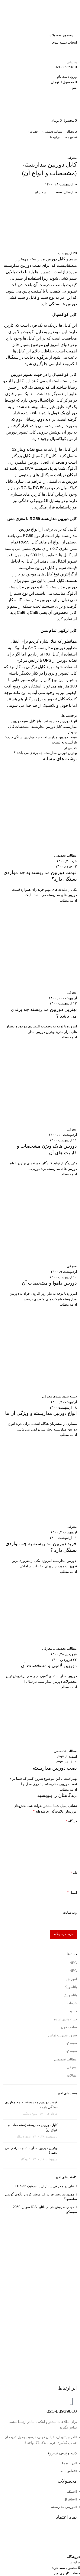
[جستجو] (40, 35)
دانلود (73, 2011)
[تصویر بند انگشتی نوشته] (69, 2108)
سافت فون (69, 2027)
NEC (73, 1963)
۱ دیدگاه (26, 2159)
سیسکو (71, 2043)
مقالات (72, 2075)
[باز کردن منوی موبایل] (74, 87)
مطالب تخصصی (61, 152)
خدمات (72, 2003)
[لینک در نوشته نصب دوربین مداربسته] (40, 1049)
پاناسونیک (70, 1987)
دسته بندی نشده (65, 2019)
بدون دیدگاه (30, 2113)
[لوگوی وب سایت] (55, 15)
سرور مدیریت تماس (62, 2035)
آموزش (71, 1979)
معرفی (45, 152)
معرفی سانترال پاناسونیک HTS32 (39, 2186)
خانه (75, 152)
